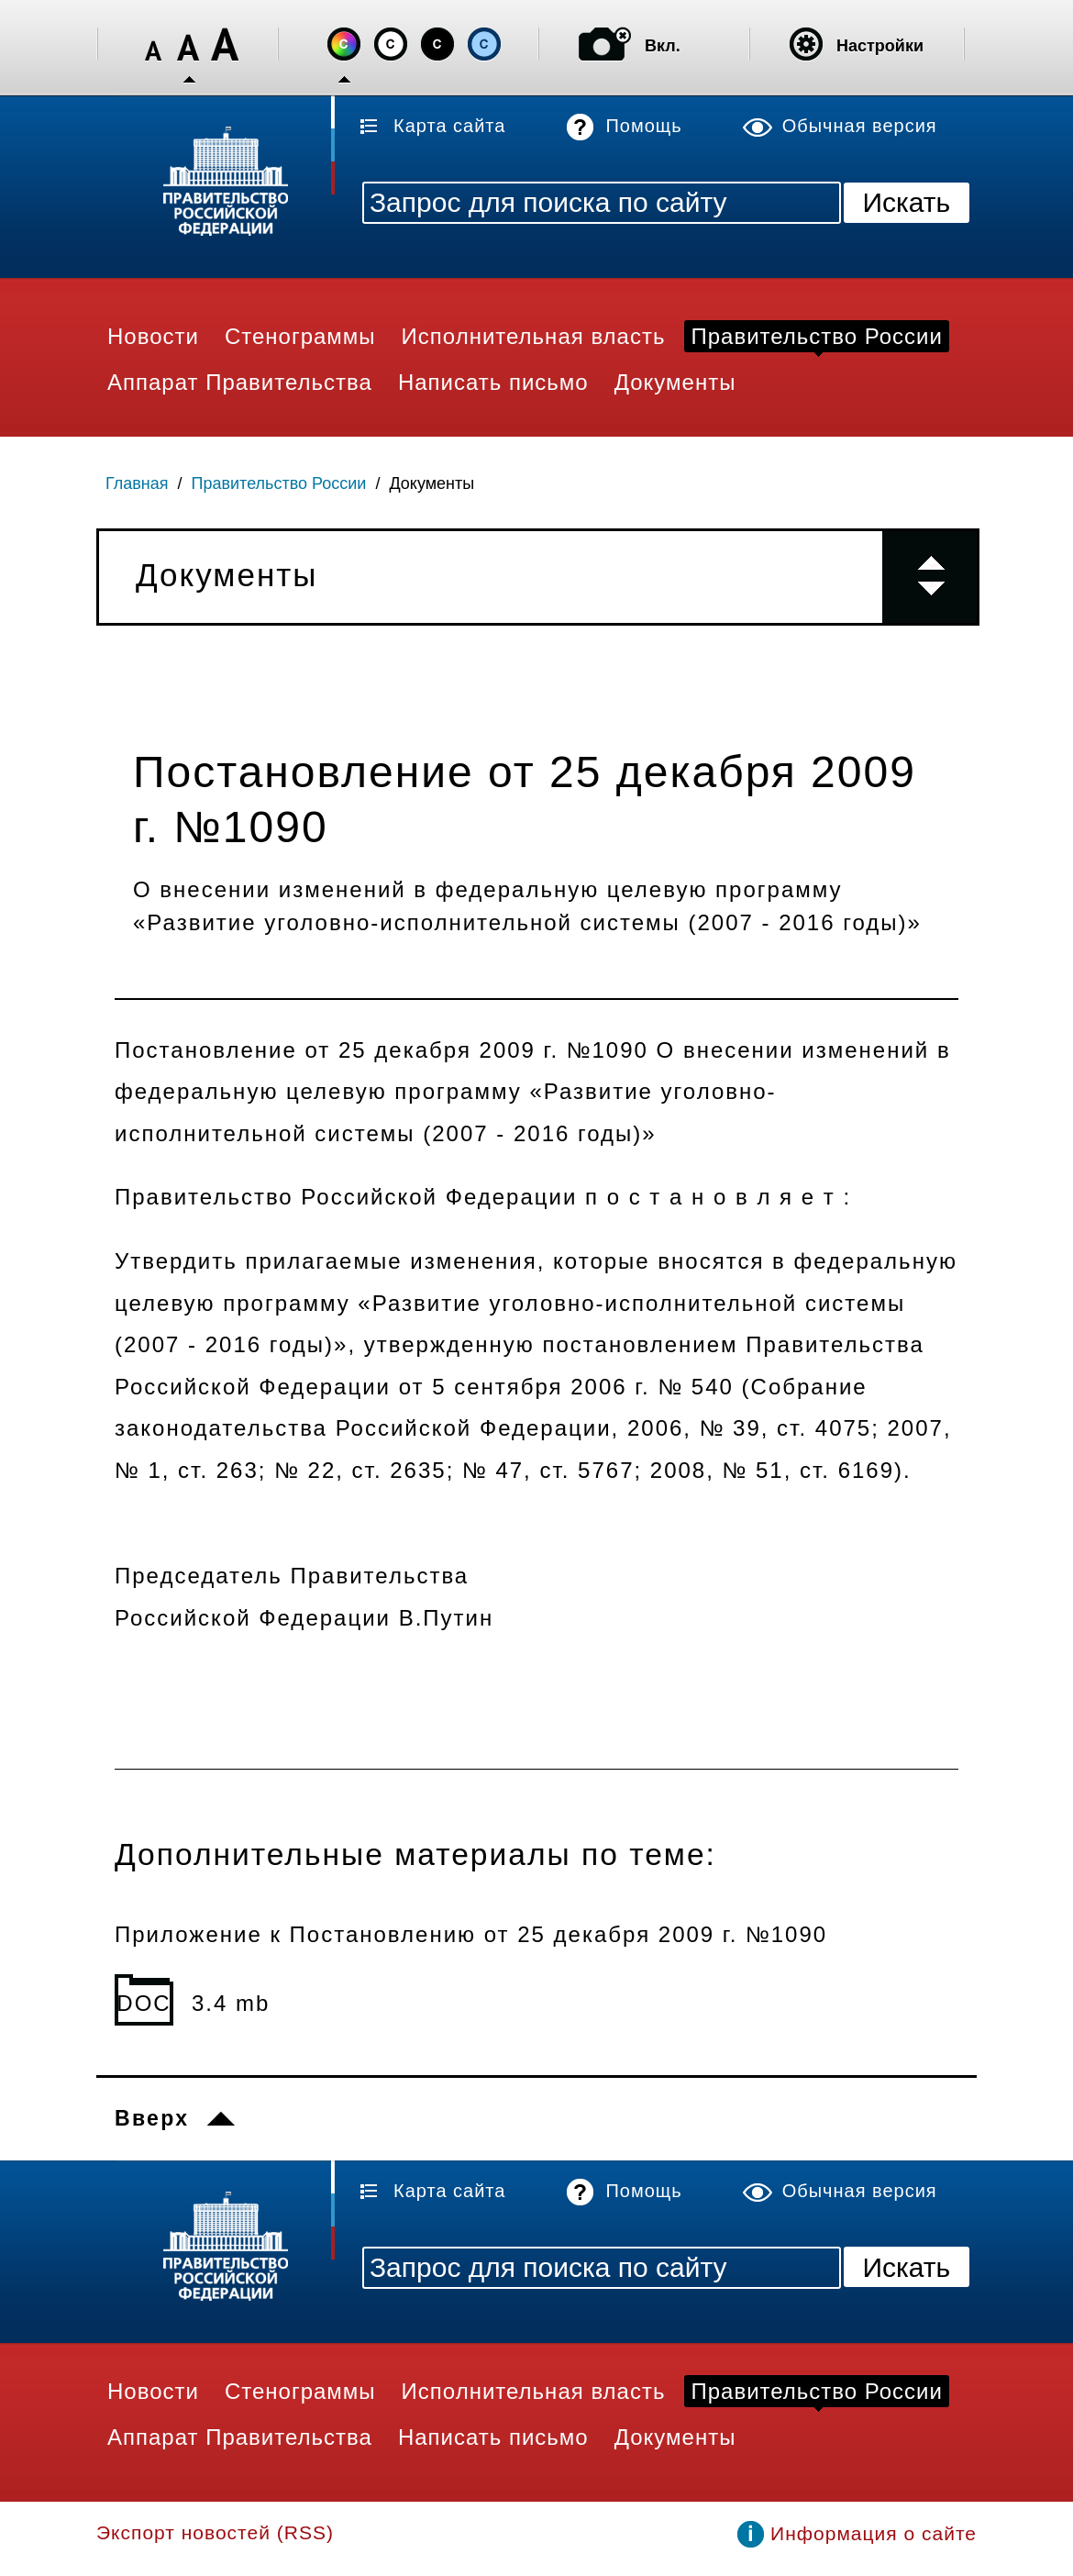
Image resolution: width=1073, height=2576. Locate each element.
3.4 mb (231, 2003)
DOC (143, 2003)
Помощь (643, 126)
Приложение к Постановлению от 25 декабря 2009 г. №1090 (471, 1934)
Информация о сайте (873, 2533)
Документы (431, 483)
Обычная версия (859, 126)
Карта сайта (449, 126)
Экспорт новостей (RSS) (215, 2532)
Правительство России (279, 483)
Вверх (152, 2118)
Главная (137, 483)
